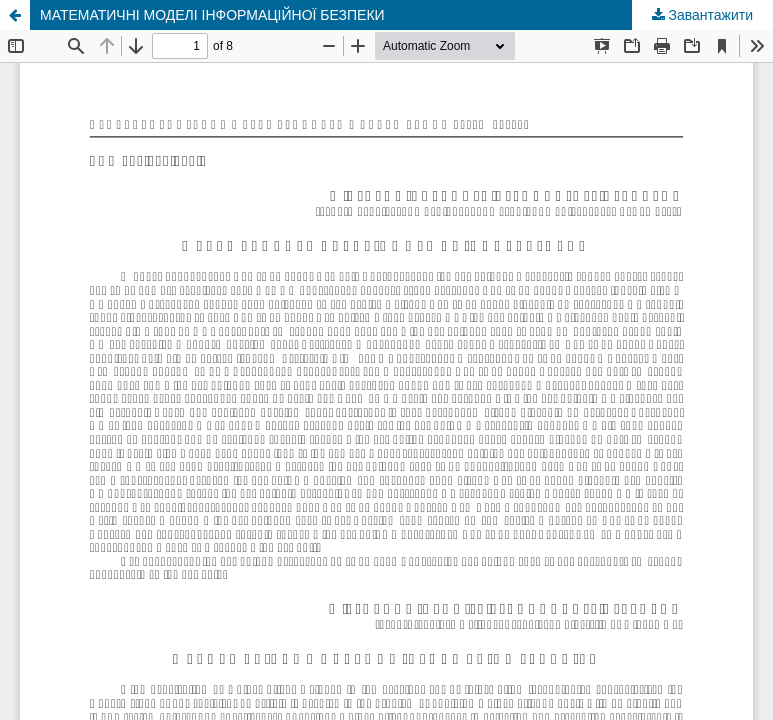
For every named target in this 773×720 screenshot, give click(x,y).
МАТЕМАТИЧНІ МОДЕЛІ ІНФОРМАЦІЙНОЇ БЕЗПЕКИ (212, 15)
